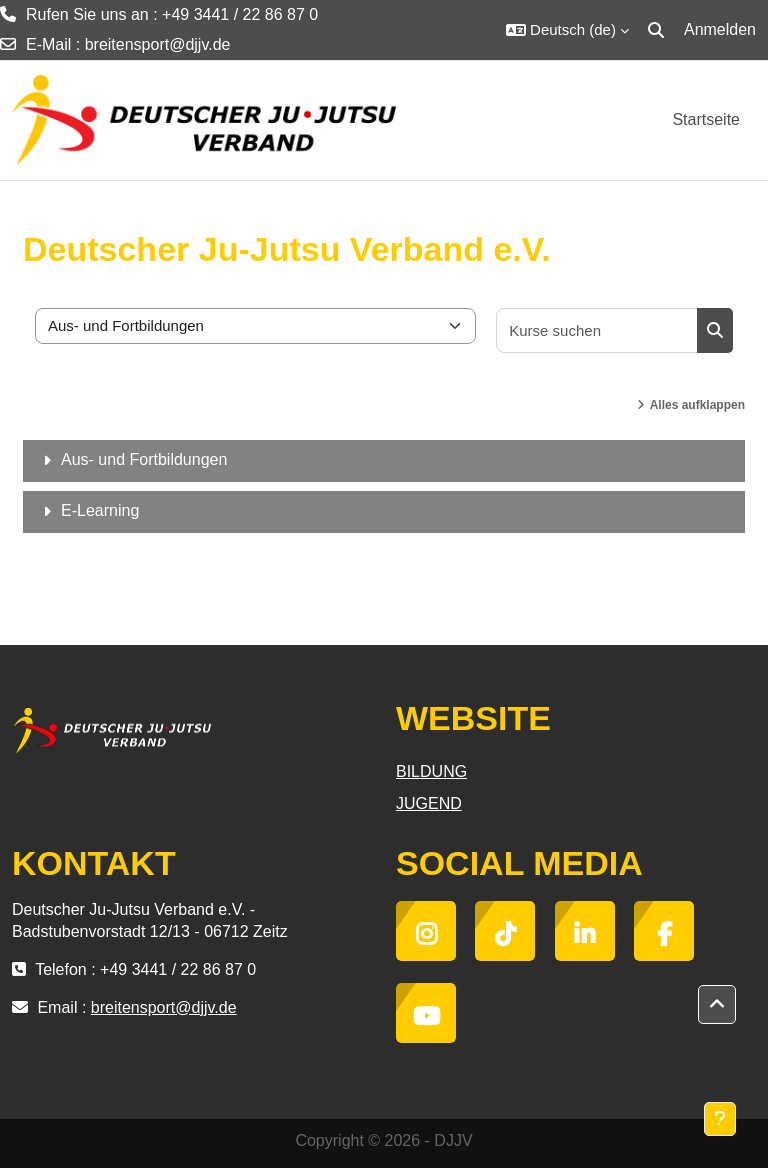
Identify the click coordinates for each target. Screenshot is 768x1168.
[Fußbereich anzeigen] (720, 1119)
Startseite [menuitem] (706, 119)
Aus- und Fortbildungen (144, 459)
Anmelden (720, 29)
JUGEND (429, 803)
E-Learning (100, 510)
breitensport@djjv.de (158, 44)
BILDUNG (431, 771)
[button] (567, 30)
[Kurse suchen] (597, 330)
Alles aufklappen (697, 405)
